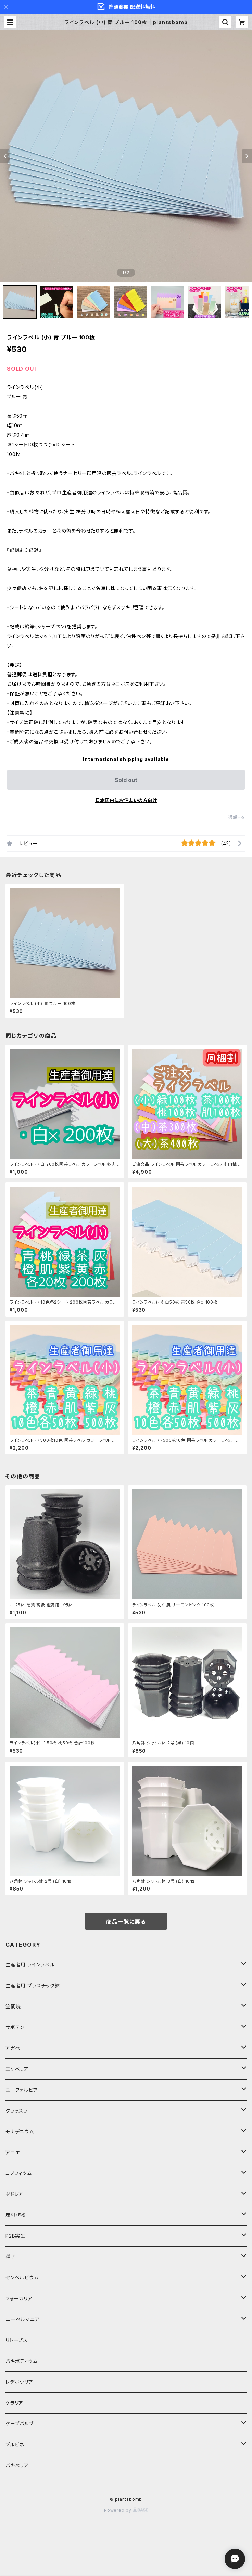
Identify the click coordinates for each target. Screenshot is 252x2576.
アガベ (12, 2048)
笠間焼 (13, 2006)
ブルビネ (14, 2444)
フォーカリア (19, 2298)
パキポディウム (21, 2361)
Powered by (126, 2510)
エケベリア (17, 2069)
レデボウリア (19, 2382)
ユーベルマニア (22, 2319)
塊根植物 (15, 2215)
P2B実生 (15, 2236)
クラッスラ (16, 2111)
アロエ (12, 2152)
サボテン (14, 2027)
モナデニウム (19, 2131)
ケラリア (14, 2403)
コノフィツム (18, 2173)
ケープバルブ (19, 2424)
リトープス (16, 2340)
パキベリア (17, 2465)
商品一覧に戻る (126, 1921)
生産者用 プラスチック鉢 (32, 1985)
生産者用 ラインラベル (30, 1964)
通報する (236, 817)
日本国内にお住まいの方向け (126, 800)
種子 (10, 2257)
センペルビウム (22, 2277)
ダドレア (14, 2194)
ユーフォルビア (21, 2090)
